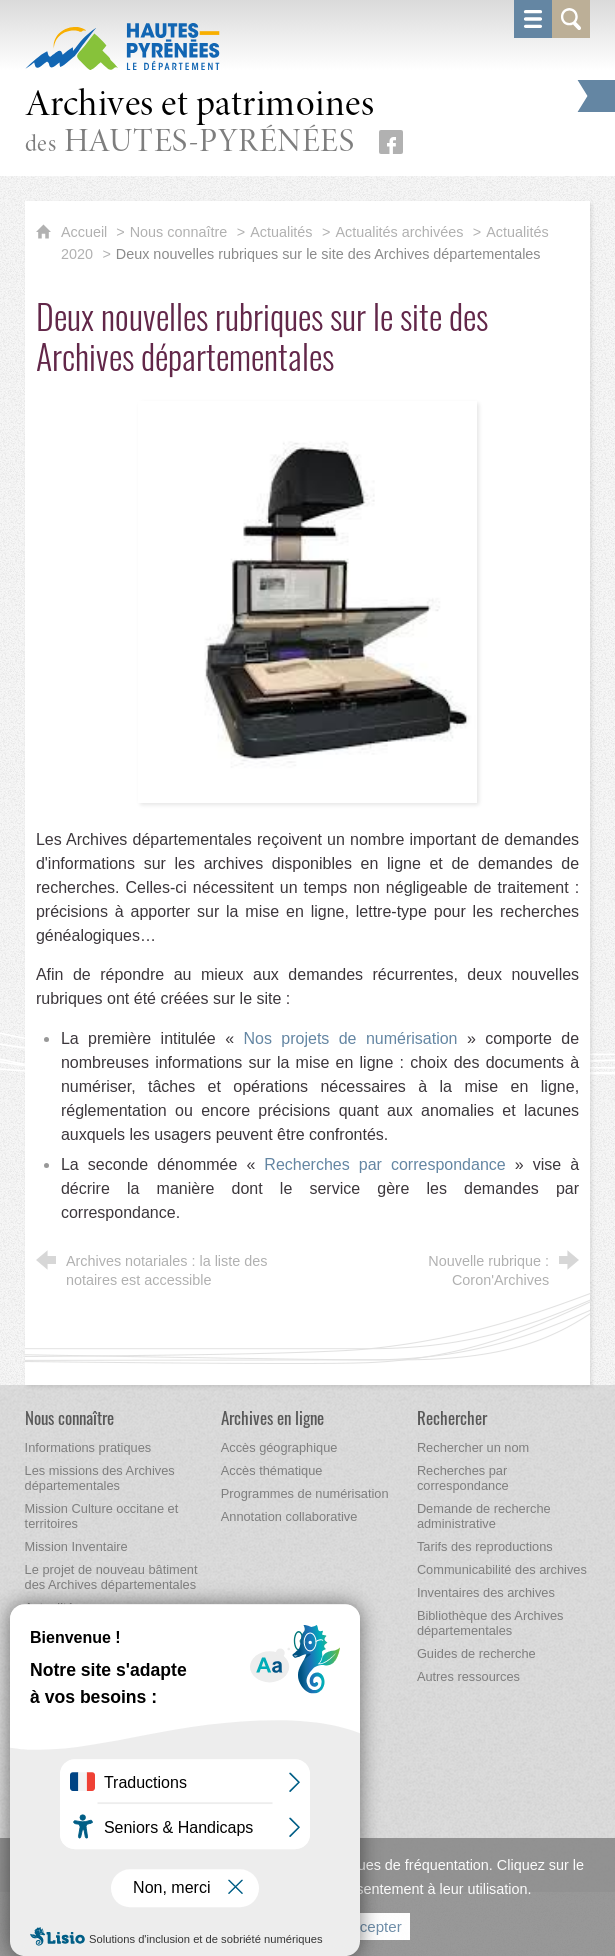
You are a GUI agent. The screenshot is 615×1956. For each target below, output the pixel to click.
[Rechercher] (452, 1417)
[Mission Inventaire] (76, 1546)
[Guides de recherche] (476, 1653)
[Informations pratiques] (88, 1447)
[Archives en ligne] (272, 1417)
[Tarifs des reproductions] (485, 1546)
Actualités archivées (399, 232)
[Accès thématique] (272, 1470)
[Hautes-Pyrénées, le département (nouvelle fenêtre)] (122, 46)
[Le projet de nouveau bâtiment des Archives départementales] (111, 1577)
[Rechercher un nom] (473, 1447)
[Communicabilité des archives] (502, 1569)
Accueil (86, 232)
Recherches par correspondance (389, 1164)
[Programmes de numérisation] (305, 1493)
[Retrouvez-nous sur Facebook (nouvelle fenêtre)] (391, 142)
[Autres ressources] (468, 1676)
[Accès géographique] (279, 1447)
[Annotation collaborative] (289, 1516)
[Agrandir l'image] (307, 600)
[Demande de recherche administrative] (484, 1516)
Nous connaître (179, 232)
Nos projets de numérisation (354, 1038)
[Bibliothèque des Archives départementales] (490, 1623)
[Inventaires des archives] (486, 1592)
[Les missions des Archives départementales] (100, 1478)
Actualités (281, 232)
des (200, 123)
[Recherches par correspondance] (463, 1478)
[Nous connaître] (69, 1417)
